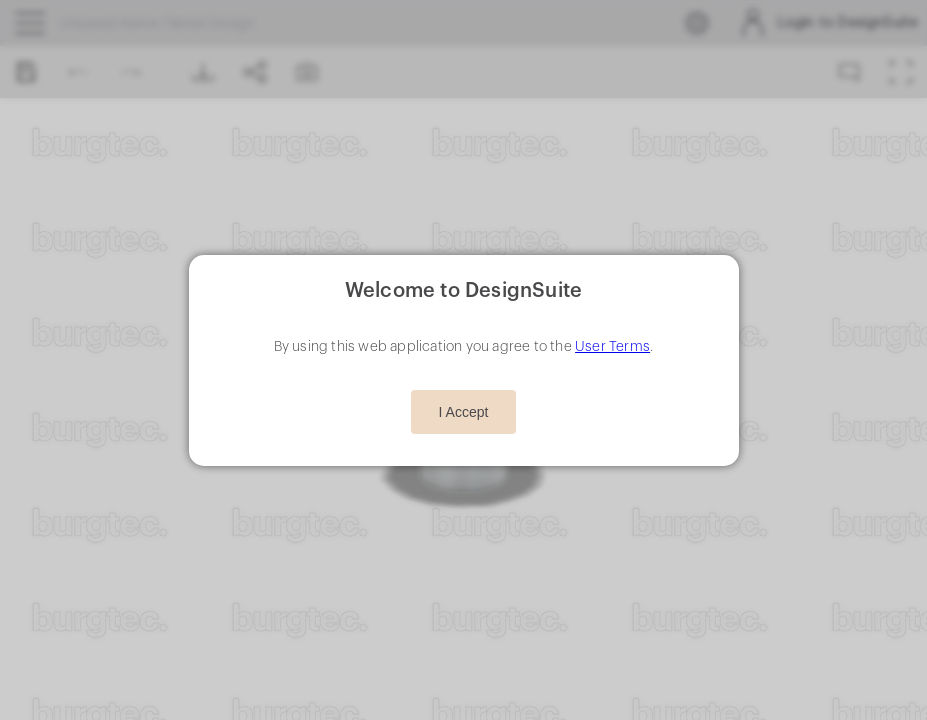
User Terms (612, 347)
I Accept (464, 412)
